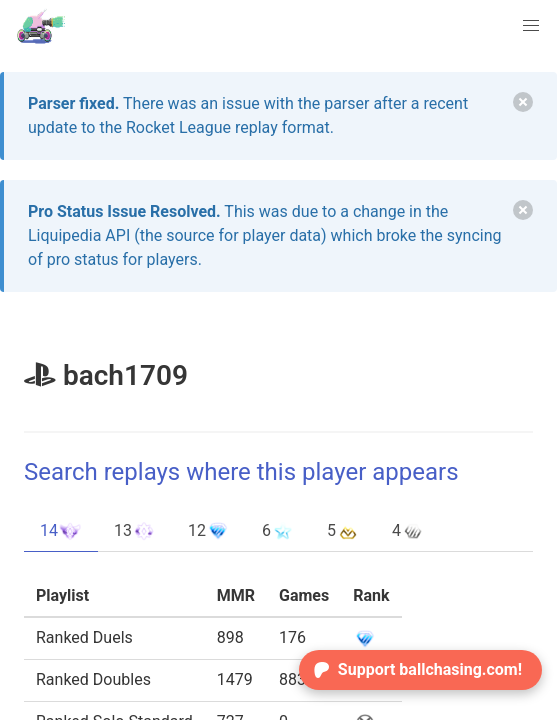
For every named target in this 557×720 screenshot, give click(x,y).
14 (61, 531)
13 (135, 531)
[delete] (523, 102)
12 (209, 531)
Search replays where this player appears (241, 472)
